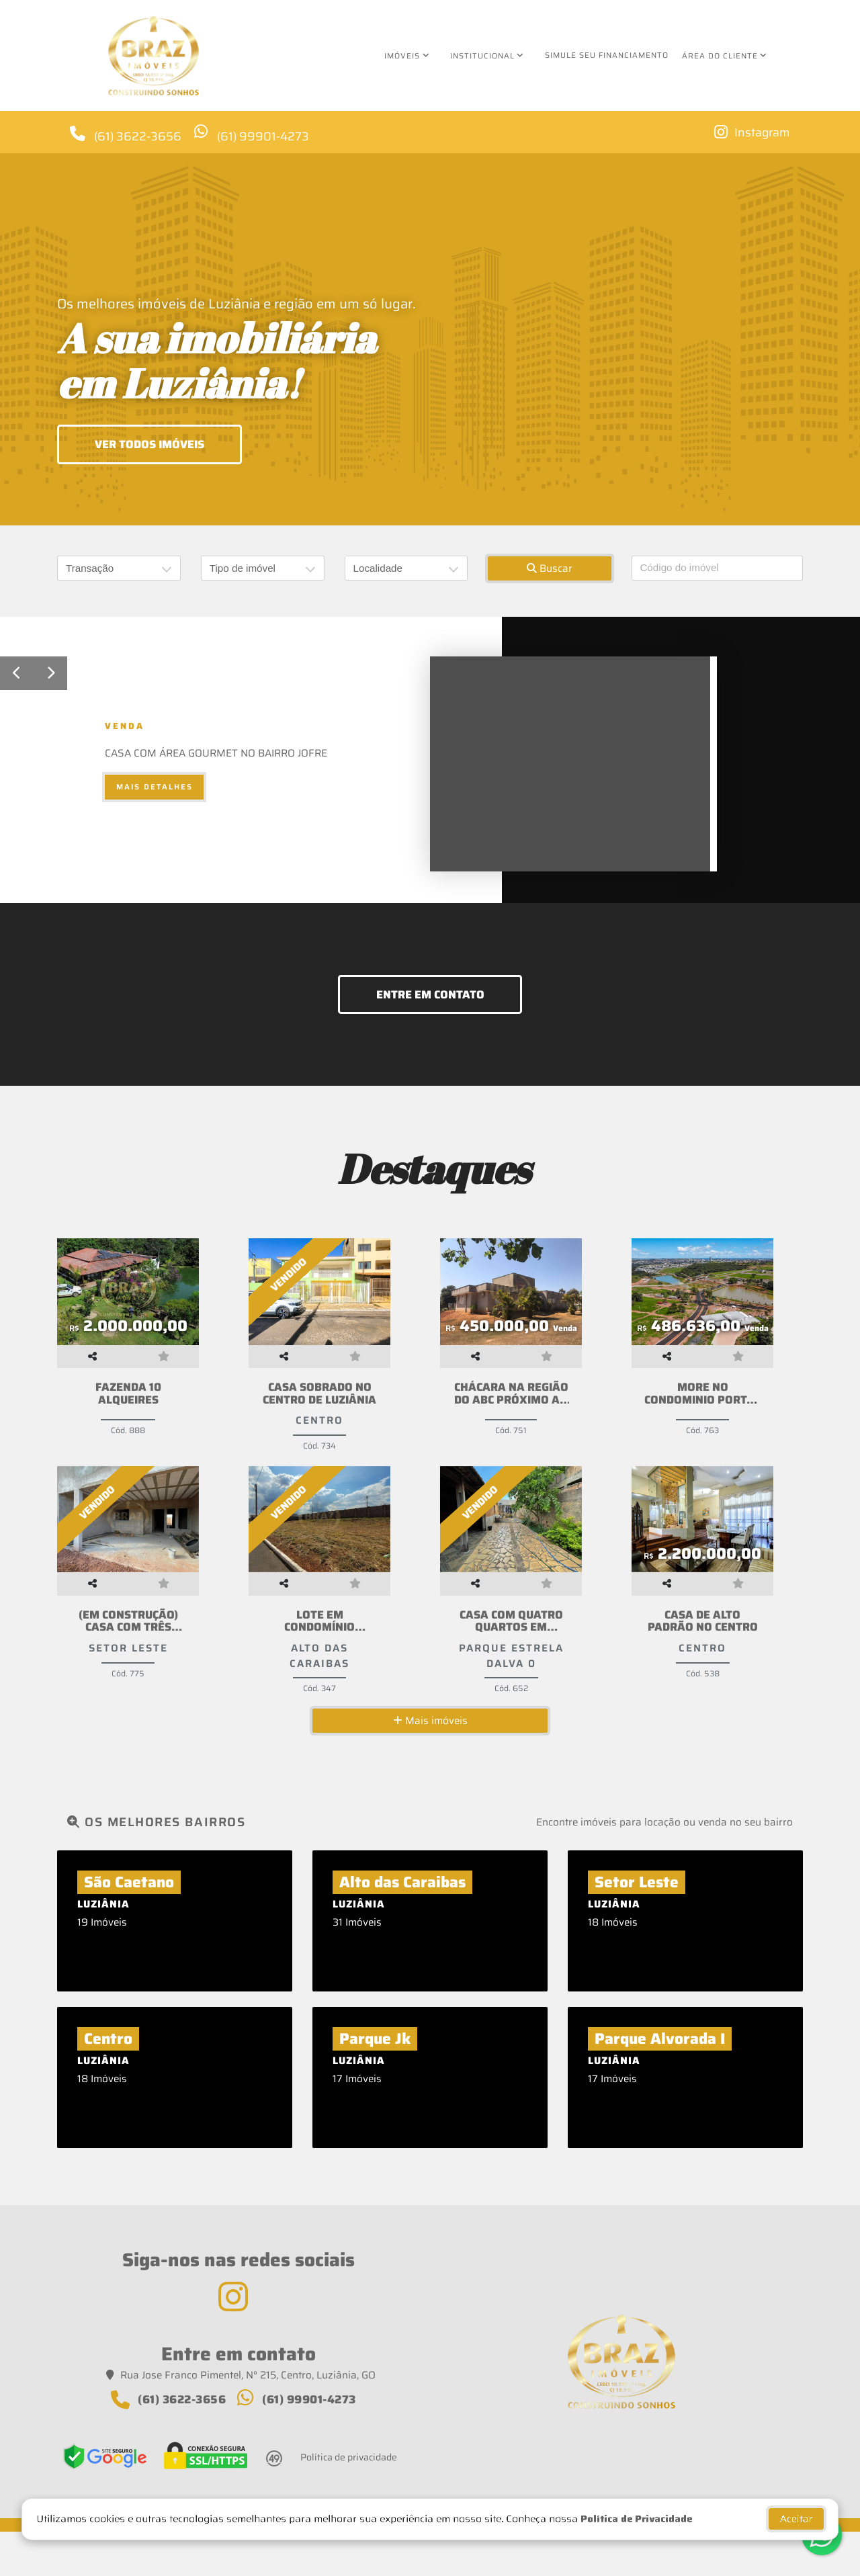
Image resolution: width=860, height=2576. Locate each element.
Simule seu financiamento (607, 55)
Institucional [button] (482, 56)
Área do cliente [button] (720, 56)
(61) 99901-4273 (266, 135)
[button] (17, 673)
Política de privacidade (348, 2500)
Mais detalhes (154, 787)
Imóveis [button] (402, 56)
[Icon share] (750, 132)
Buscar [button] (549, 568)
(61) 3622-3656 (138, 135)
